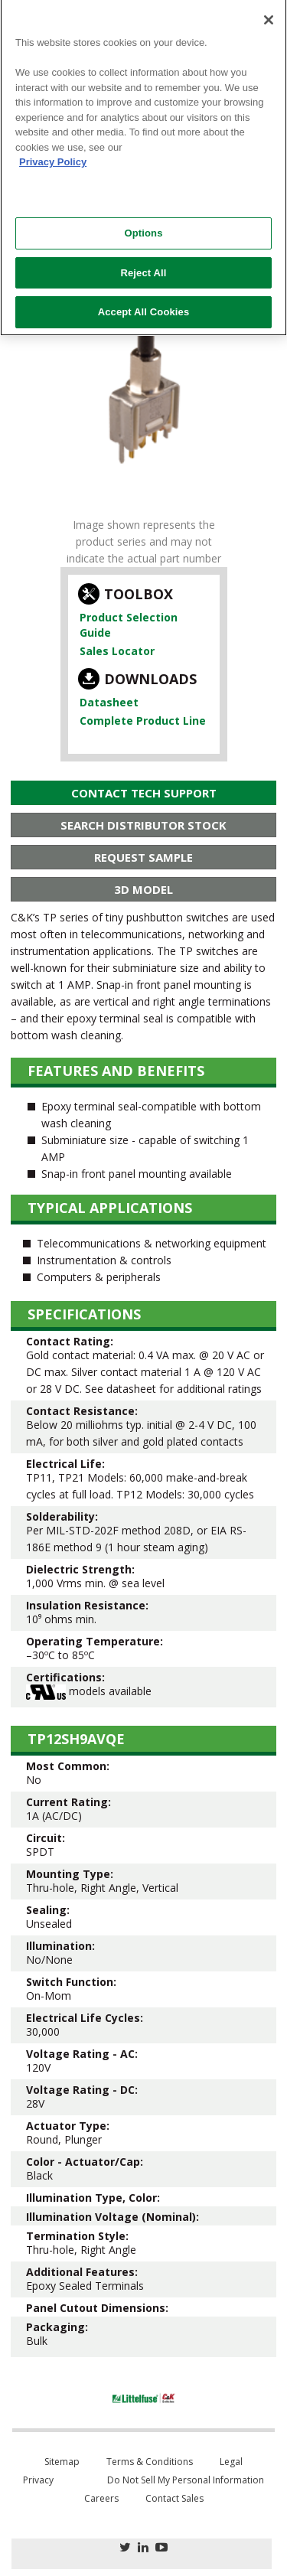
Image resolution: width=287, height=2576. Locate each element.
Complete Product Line (143, 720)
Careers (101, 2498)
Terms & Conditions (149, 2461)
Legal (231, 2461)
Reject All (143, 263)
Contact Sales (174, 2498)
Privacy (38, 2479)
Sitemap (62, 2461)
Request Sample (143, 857)
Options (143, 224)
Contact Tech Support (144, 793)
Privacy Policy (52, 152)
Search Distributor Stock (143, 825)
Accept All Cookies (144, 302)
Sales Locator (117, 651)
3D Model (143, 889)
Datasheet (109, 702)
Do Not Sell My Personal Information (185, 2479)
